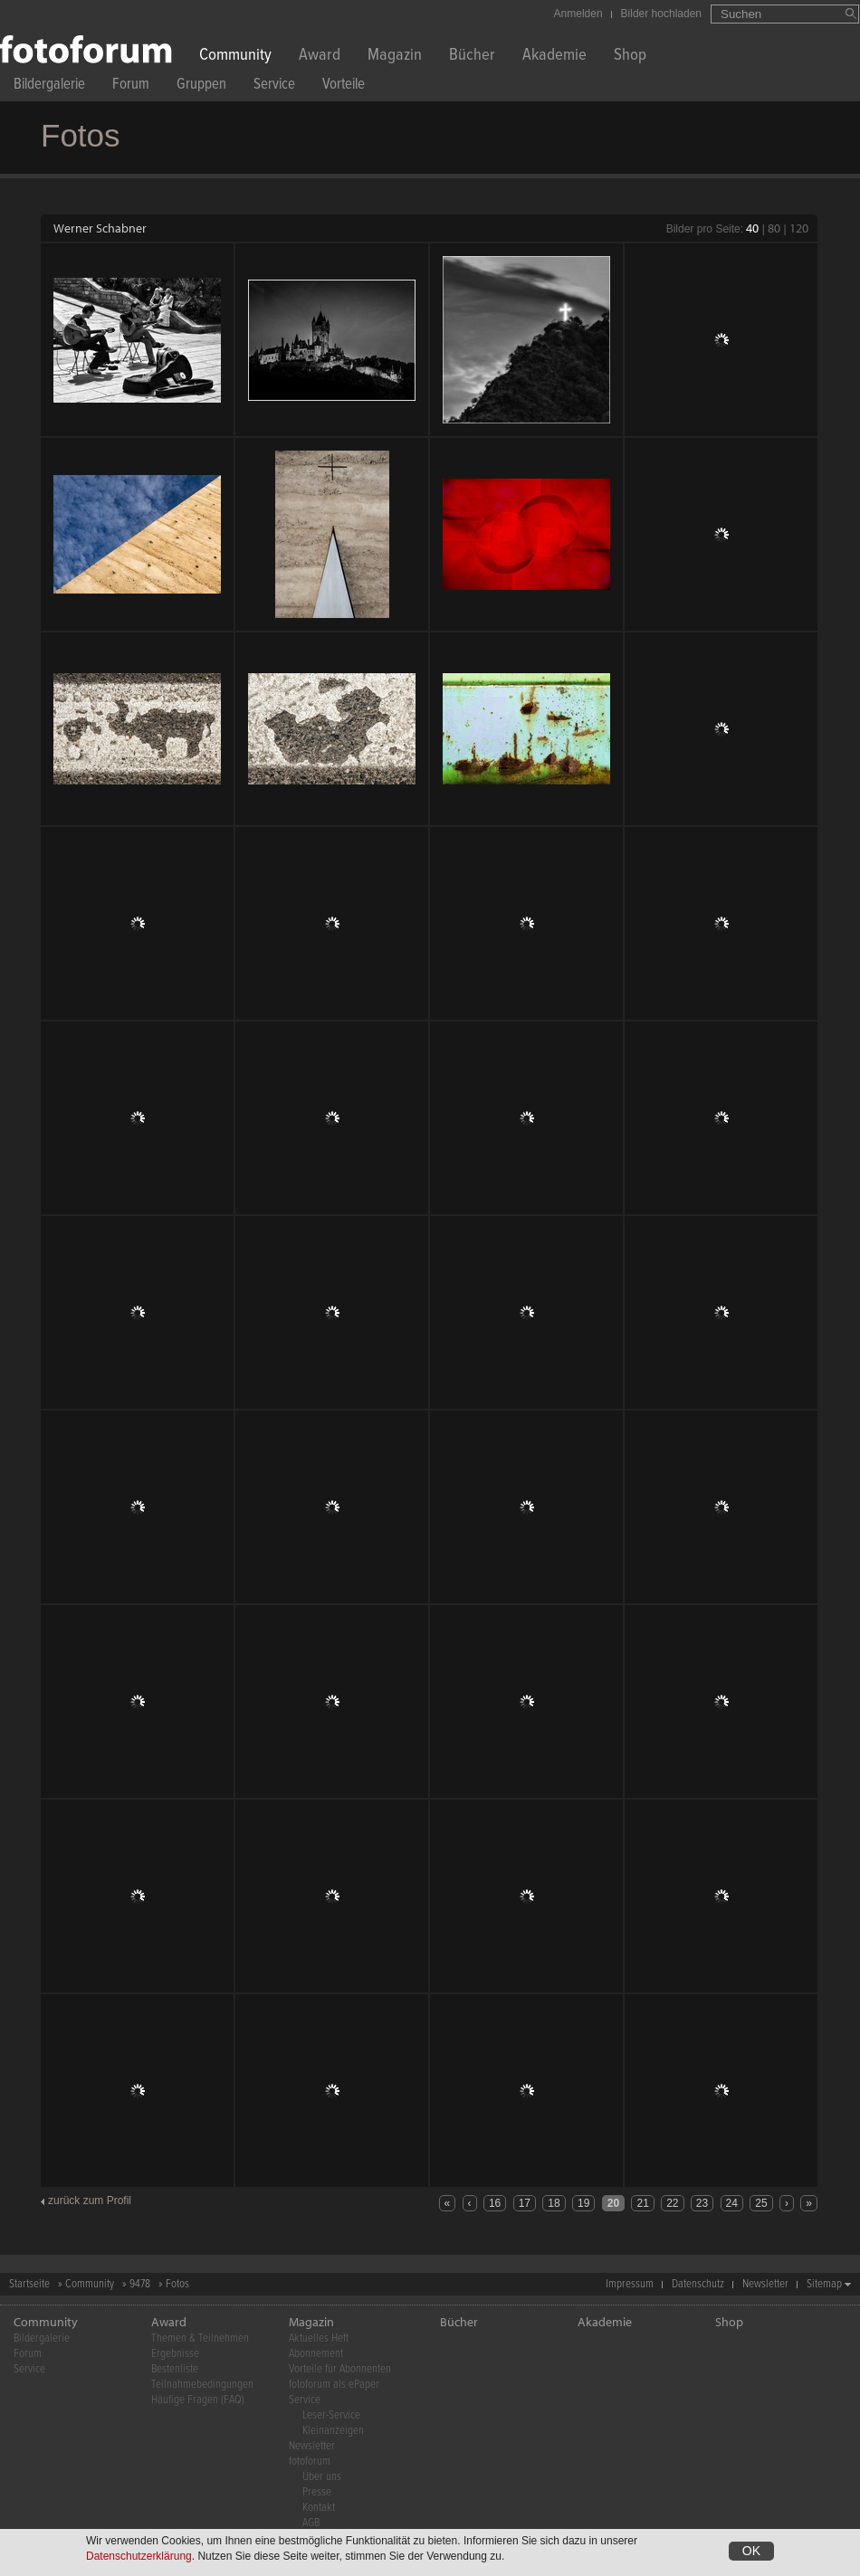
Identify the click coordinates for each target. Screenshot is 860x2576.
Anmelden (578, 13)
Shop (630, 56)
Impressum (630, 2284)
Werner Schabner (100, 228)
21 (642, 2203)
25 (761, 2203)
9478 (139, 2284)
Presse (316, 2492)
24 (732, 2203)
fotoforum (309, 2461)
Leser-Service (331, 2415)
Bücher (472, 56)
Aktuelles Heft (319, 2338)
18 (553, 2203)
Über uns (321, 2477)
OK (751, 2550)
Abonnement (316, 2354)
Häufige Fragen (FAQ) (197, 2400)
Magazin (395, 56)
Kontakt (318, 2507)
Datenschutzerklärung (139, 2556)
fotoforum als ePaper (334, 2384)
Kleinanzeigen (333, 2430)
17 (524, 2203)
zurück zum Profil (89, 2200)
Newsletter (765, 2284)
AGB (311, 2523)
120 (798, 228)
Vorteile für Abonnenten (340, 2369)
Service (274, 86)
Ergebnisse (175, 2354)
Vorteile (343, 86)
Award (319, 56)
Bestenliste (174, 2369)
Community (235, 56)
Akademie (554, 56)
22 (672, 2203)
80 (774, 228)
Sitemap (824, 2284)
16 (495, 2203)
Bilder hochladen (661, 13)
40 (752, 228)
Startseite (29, 2284)
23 (702, 2203)
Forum (130, 86)
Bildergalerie (49, 86)
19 (583, 2203)
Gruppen (201, 86)
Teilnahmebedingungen (202, 2384)
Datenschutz (698, 2284)
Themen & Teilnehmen (200, 2338)
